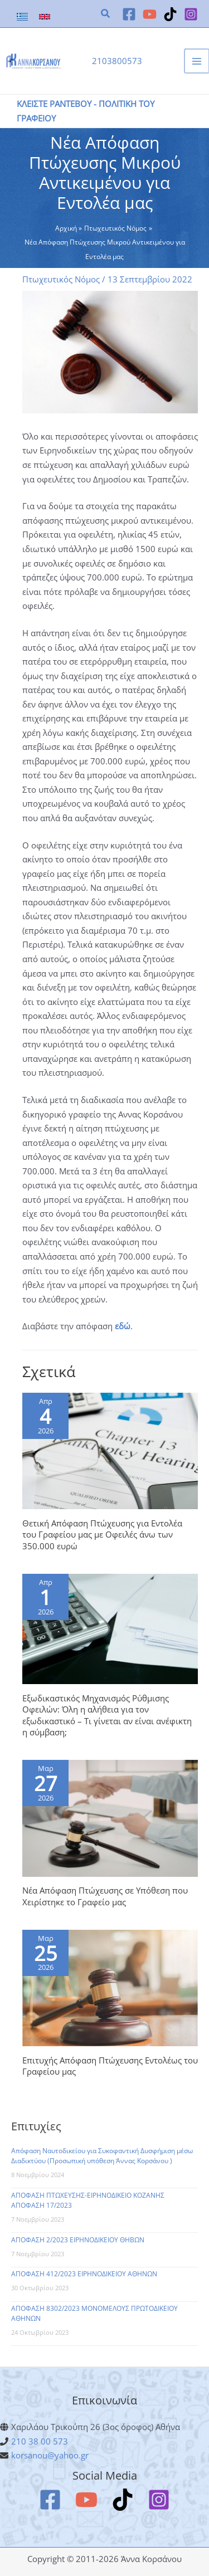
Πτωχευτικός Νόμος (61, 279)
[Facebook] (129, 14)
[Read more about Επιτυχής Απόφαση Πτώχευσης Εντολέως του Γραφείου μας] (110, 1986)
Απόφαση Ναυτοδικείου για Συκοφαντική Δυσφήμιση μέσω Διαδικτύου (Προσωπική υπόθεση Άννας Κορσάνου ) (102, 2155)
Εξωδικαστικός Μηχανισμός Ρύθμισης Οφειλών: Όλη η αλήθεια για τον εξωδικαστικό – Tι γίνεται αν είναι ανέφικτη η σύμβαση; (107, 1715)
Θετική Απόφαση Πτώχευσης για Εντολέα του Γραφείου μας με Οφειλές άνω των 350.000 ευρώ (102, 1535)
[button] (106, 14)
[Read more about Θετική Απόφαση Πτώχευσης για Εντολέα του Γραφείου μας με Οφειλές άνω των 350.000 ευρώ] (110, 1449)
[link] (22, 16)
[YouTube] (150, 14)
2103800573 (117, 60)
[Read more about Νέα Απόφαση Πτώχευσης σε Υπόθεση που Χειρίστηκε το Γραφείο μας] (110, 1817)
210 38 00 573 (39, 2441)
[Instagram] (191, 14)
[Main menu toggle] (197, 61)
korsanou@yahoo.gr (50, 2455)
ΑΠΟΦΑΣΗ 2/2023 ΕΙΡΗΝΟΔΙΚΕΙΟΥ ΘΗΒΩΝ (77, 2240)
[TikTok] (170, 14)
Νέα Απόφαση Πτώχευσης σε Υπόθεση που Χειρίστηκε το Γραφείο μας (105, 1896)
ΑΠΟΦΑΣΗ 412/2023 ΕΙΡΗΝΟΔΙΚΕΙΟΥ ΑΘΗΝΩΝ (84, 2274)
